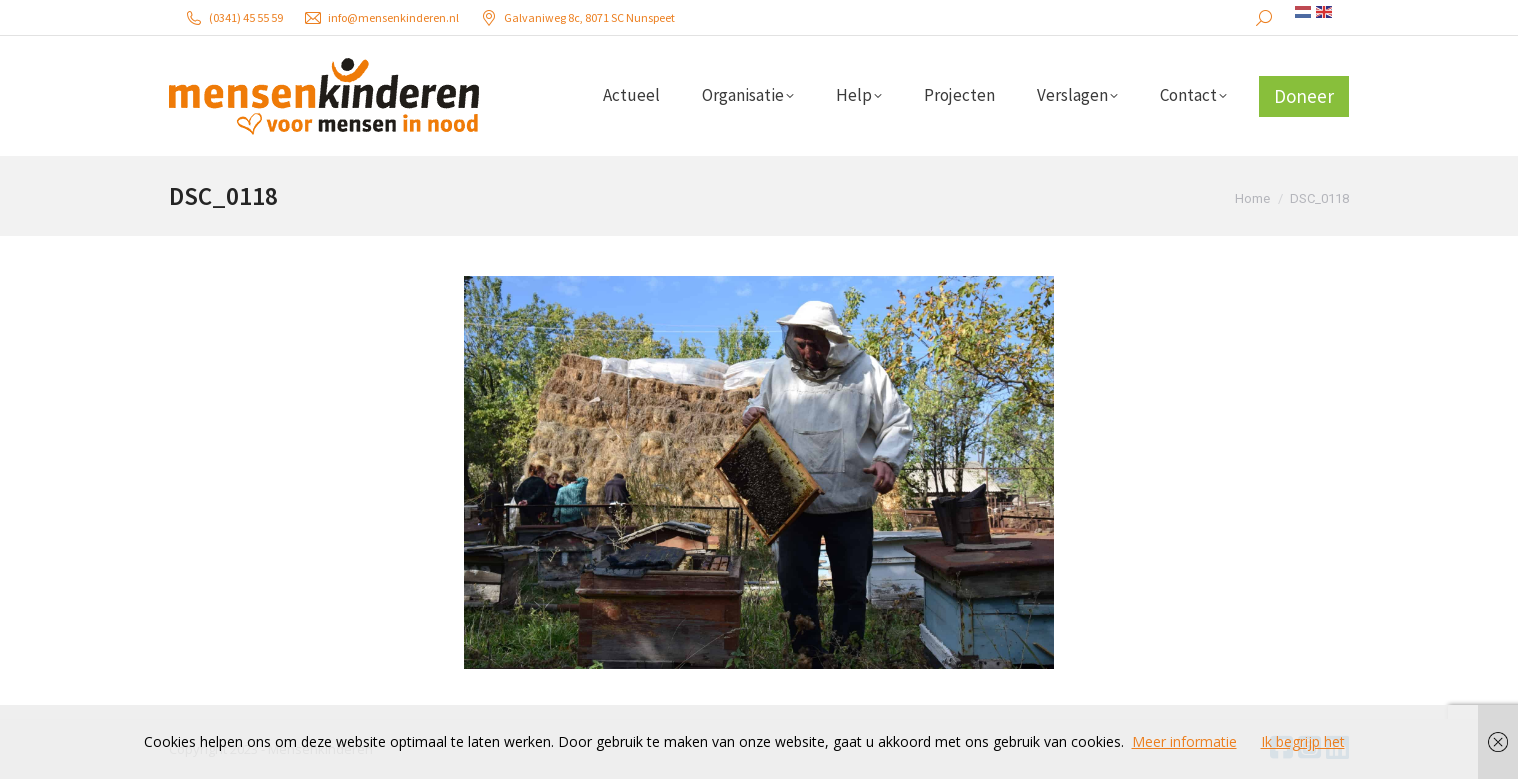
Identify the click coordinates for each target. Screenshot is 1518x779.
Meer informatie (1184, 741)
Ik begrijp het (1303, 741)
